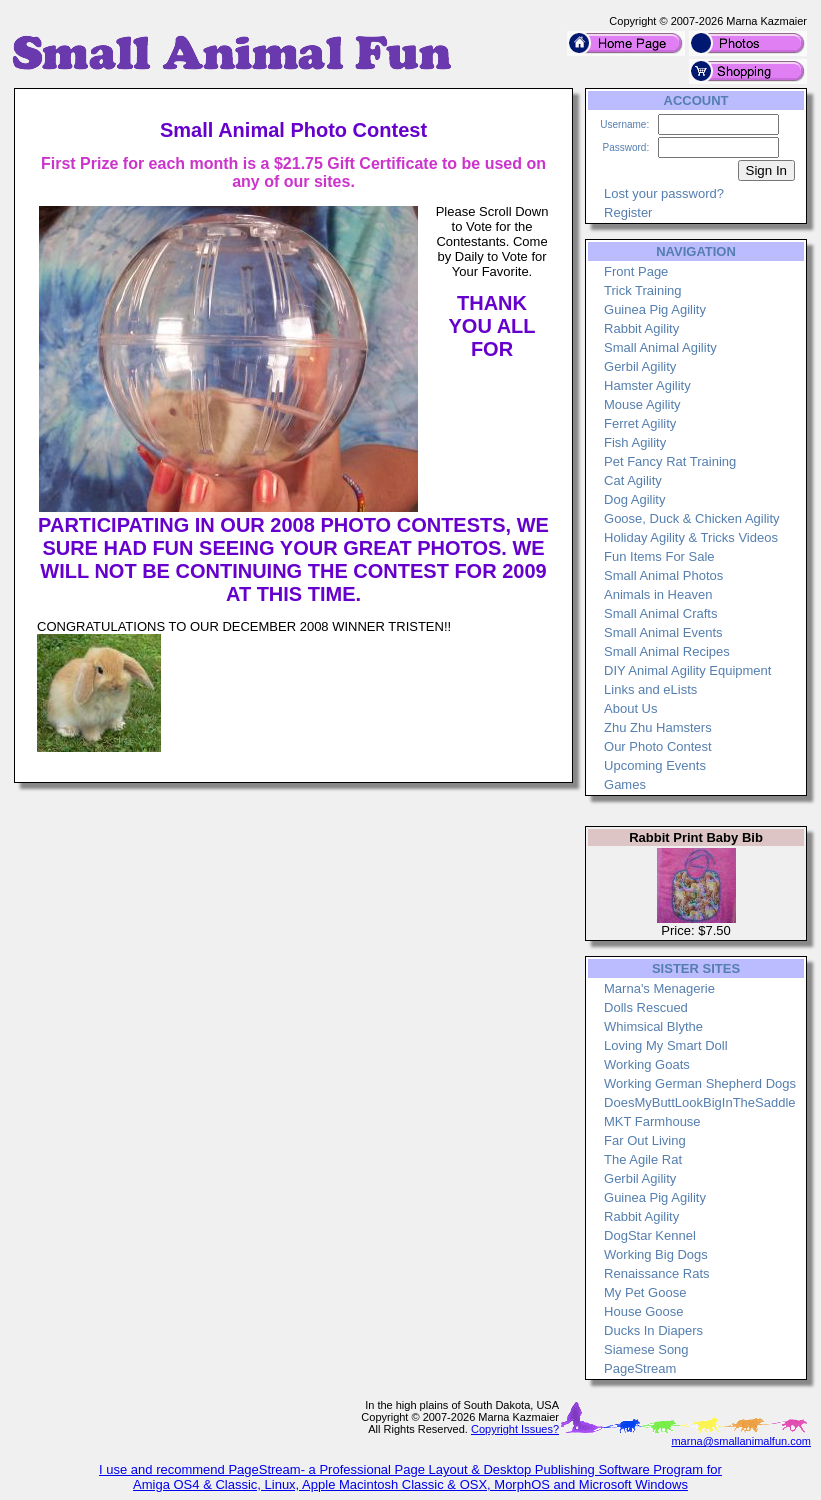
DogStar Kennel (650, 1235)
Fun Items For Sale (659, 556)
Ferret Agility (640, 423)
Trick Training (643, 290)
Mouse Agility (642, 404)
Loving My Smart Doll (666, 1045)
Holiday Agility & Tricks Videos (691, 537)
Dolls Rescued (646, 1007)
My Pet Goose (645, 1292)
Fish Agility (635, 442)
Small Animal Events (663, 632)
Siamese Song (646, 1349)
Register (628, 212)
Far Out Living (645, 1140)
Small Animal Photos (663, 575)
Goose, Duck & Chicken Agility (692, 518)
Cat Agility (633, 480)
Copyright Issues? (515, 1429)
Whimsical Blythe (653, 1026)
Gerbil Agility (640, 366)
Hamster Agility (647, 385)
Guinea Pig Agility (655, 309)
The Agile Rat (643, 1159)
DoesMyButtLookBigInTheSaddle (700, 1102)
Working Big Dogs (656, 1254)
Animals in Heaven (658, 594)
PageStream (640, 1368)
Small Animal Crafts (660, 613)
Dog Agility (634, 499)
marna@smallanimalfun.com (741, 1441)
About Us (630, 708)
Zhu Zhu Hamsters (658, 727)
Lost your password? (664, 193)
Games (625, 784)
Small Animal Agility (660, 347)
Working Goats (647, 1064)
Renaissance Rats (657, 1273)
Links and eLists (650, 689)
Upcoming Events (655, 765)
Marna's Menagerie (659, 988)
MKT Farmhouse (652, 1121)
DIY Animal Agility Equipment (687, 670)
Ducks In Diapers (653, 1330)
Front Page (636, 271)
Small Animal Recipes (667, 651)
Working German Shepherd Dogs (700, 1083)
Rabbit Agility (641, 328)
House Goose (644, 1311)
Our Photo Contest (658, 746)
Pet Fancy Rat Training (670, 461)
